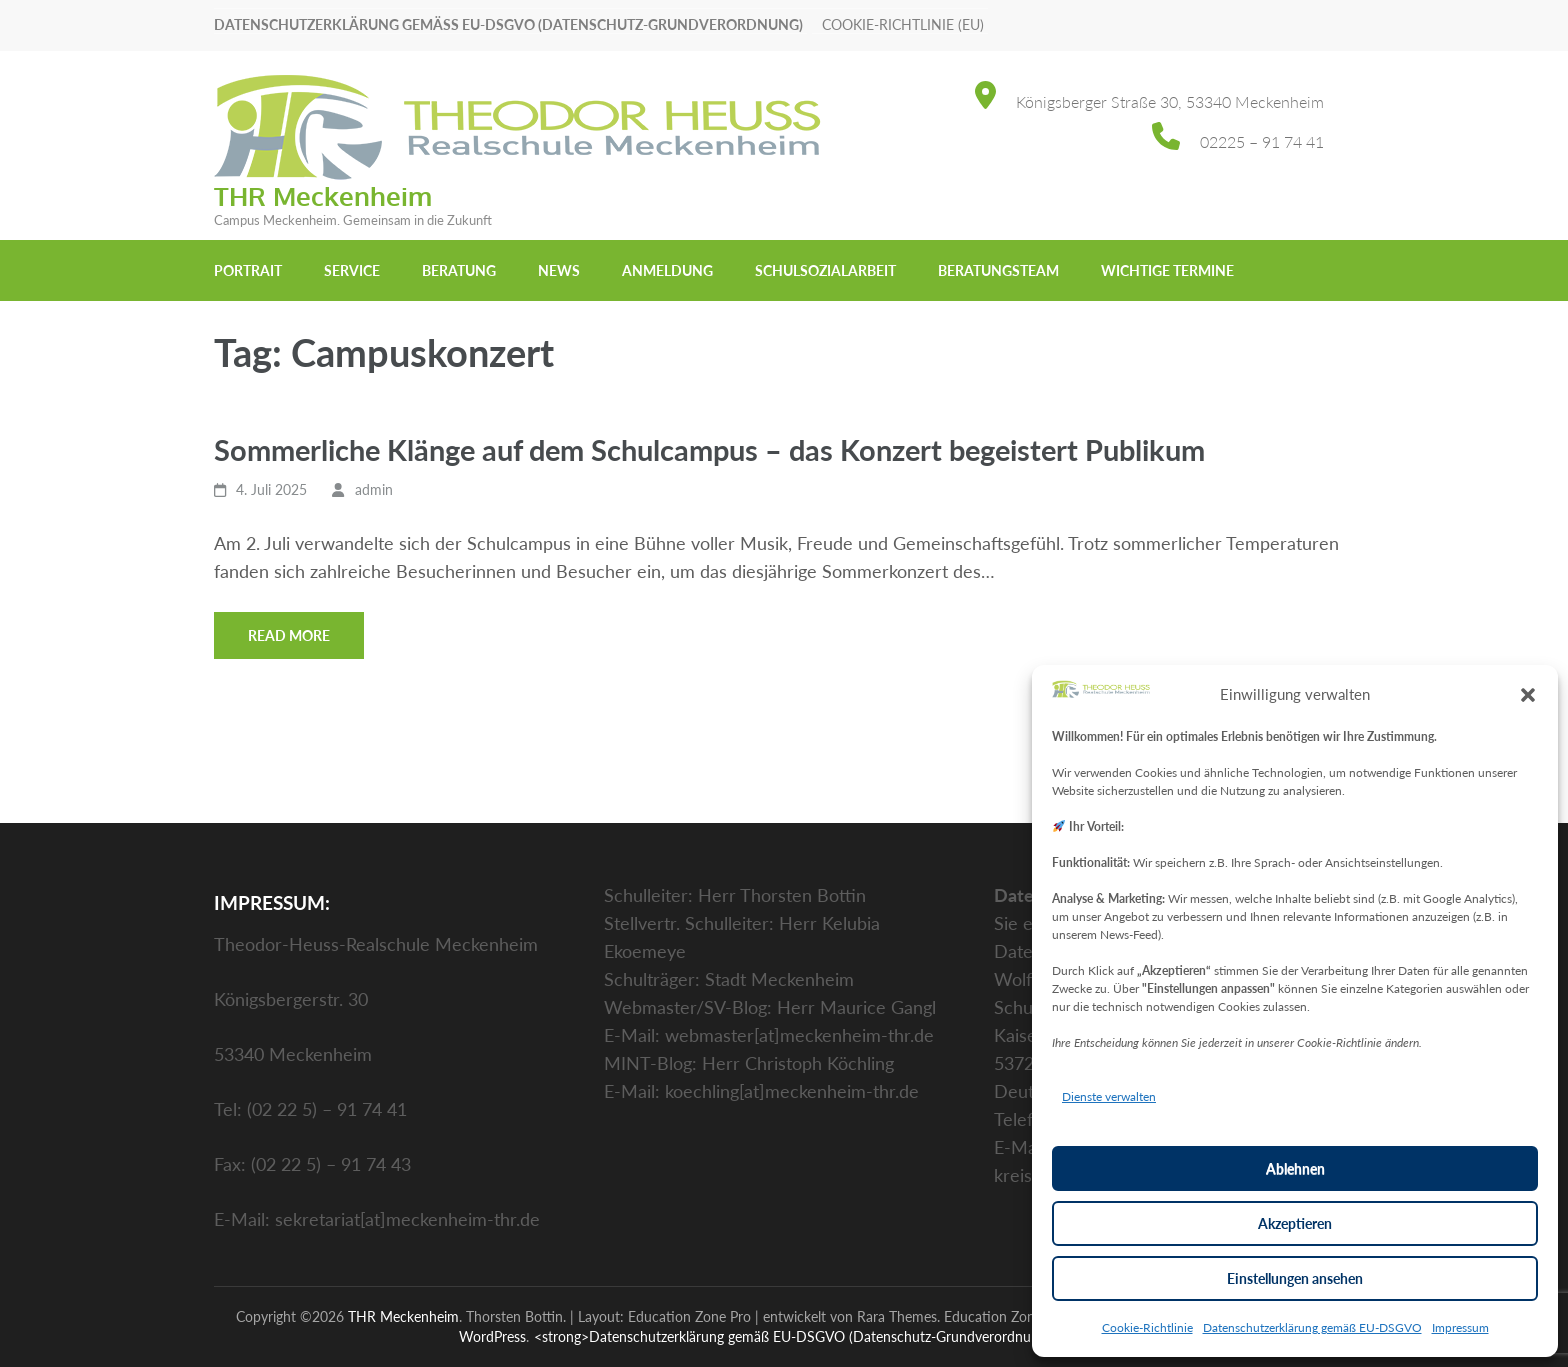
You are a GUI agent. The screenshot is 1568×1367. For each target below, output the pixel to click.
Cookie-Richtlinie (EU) (903, 24)
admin (374, 489)
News (559, 270)
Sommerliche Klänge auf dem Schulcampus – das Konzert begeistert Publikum (713, 449)
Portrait (248, 270)
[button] (1528, 694)
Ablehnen (1295, 1168)
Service (352, 270)
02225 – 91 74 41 (1262, 141)
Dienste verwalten (1109, 1096)
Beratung (459, 270)
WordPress (492, 1336)
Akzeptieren (1295, 1223)
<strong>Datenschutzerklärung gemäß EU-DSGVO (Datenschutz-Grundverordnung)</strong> (822, 1336)
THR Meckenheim (323, 195)
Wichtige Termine (1167, 270)
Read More (289, 635)
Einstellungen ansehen (1295, 1278)
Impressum (1460, 1327)
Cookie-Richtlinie (1147, 1327)
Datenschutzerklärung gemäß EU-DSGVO (1312, 1327)
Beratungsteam (998, 270)
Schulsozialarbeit (825, 270)
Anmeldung (667, 270)
